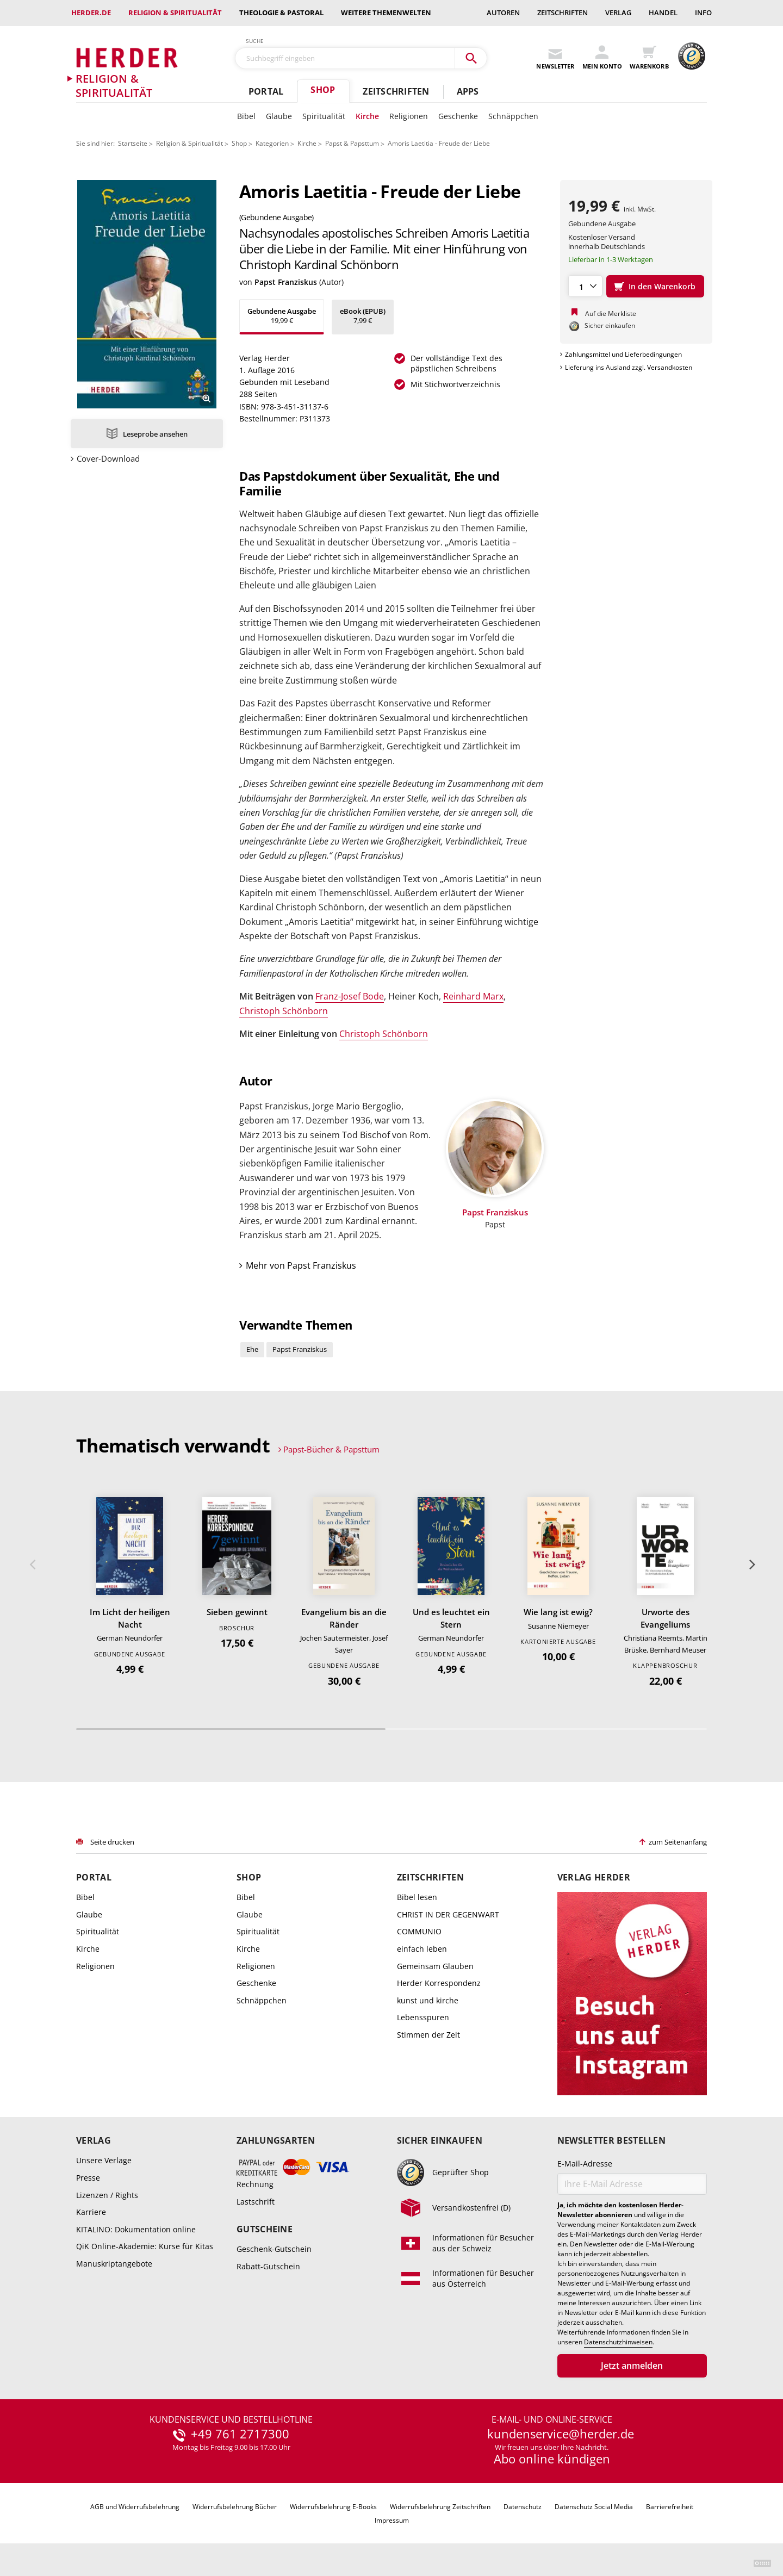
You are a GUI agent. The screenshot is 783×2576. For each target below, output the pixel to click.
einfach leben (422, 1949)
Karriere (91, 2212)
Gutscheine (265, 2229)
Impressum (392, 2520)
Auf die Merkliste (610, 313)
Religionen (408, 116)
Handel (663, 12)
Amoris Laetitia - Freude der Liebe (439, 143)
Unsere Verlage (104, 2160)
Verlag (618, 12)
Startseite (132, 143)
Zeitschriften (562, 12)
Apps (468, 91)
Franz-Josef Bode (349, 996)
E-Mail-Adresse (584, 2163)
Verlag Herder (593, 1877)
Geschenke (458, 116)
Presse (88, 2177)
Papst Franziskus (285, 282)
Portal (265, 91)
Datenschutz (523, 2506)
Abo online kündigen (552, 2458)
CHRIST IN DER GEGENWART (448, 1914)
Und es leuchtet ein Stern (451, 1618)
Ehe (252, 1349)
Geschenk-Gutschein (274, 2249)
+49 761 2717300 (240, 2434)
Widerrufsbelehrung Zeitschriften (440, 2506)
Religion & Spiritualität (175, 12)
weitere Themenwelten (386, 12)
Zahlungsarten (276, 2141)
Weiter (751, 1564)
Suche (255, 41)
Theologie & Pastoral (281, 12)
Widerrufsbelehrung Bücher (234, 2506)
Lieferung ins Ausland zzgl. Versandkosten (628, 367)
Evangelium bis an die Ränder (344, 1618)
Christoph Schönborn (283, 1011)
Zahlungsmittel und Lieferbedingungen (623, 354)
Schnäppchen (513, 116)
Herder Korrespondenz (439, 1983)
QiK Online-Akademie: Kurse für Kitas (144, 2246)
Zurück (32, 1564)
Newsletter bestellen (611, 2141)
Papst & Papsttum (352, 143)
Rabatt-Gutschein (268, 2266)
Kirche (367, 116)
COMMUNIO (419, 1931)
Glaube (279, 116)
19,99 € (281, 315)
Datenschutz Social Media (594, 2506)
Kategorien (272, 143)
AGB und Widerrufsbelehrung (134, 2506)
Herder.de (91, 12)
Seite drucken (112, 1842)
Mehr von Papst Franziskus (301, 1265)
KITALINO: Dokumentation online (136, 2229)
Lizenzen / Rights (107, 2195)
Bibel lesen (417, 1897)
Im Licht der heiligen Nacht (130, 1618)
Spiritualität (323, 116)
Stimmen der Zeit (428, 2034)
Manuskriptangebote (114, 2263)
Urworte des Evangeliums (665, 1618)
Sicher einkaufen (439, 2141)
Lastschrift (256, 2201)
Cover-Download (108, 459)
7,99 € (363, 315)
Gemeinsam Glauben (435, 1966)
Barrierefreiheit (669, 2506)
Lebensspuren (423, 2017)
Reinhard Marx (473, 996)
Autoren (503, 12)
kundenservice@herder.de (560, 2434)
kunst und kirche (427, 2000)
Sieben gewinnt (237, 1611)
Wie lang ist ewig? (558, 1611)
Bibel (246, 116)
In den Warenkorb (662, 286)
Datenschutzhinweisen (618, 2342)
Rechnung (255, 2184)
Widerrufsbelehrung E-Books (333, 2506)
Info (703, 12)
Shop (322, 90)
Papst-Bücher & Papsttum (331, 1449)
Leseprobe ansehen (155, 434)
